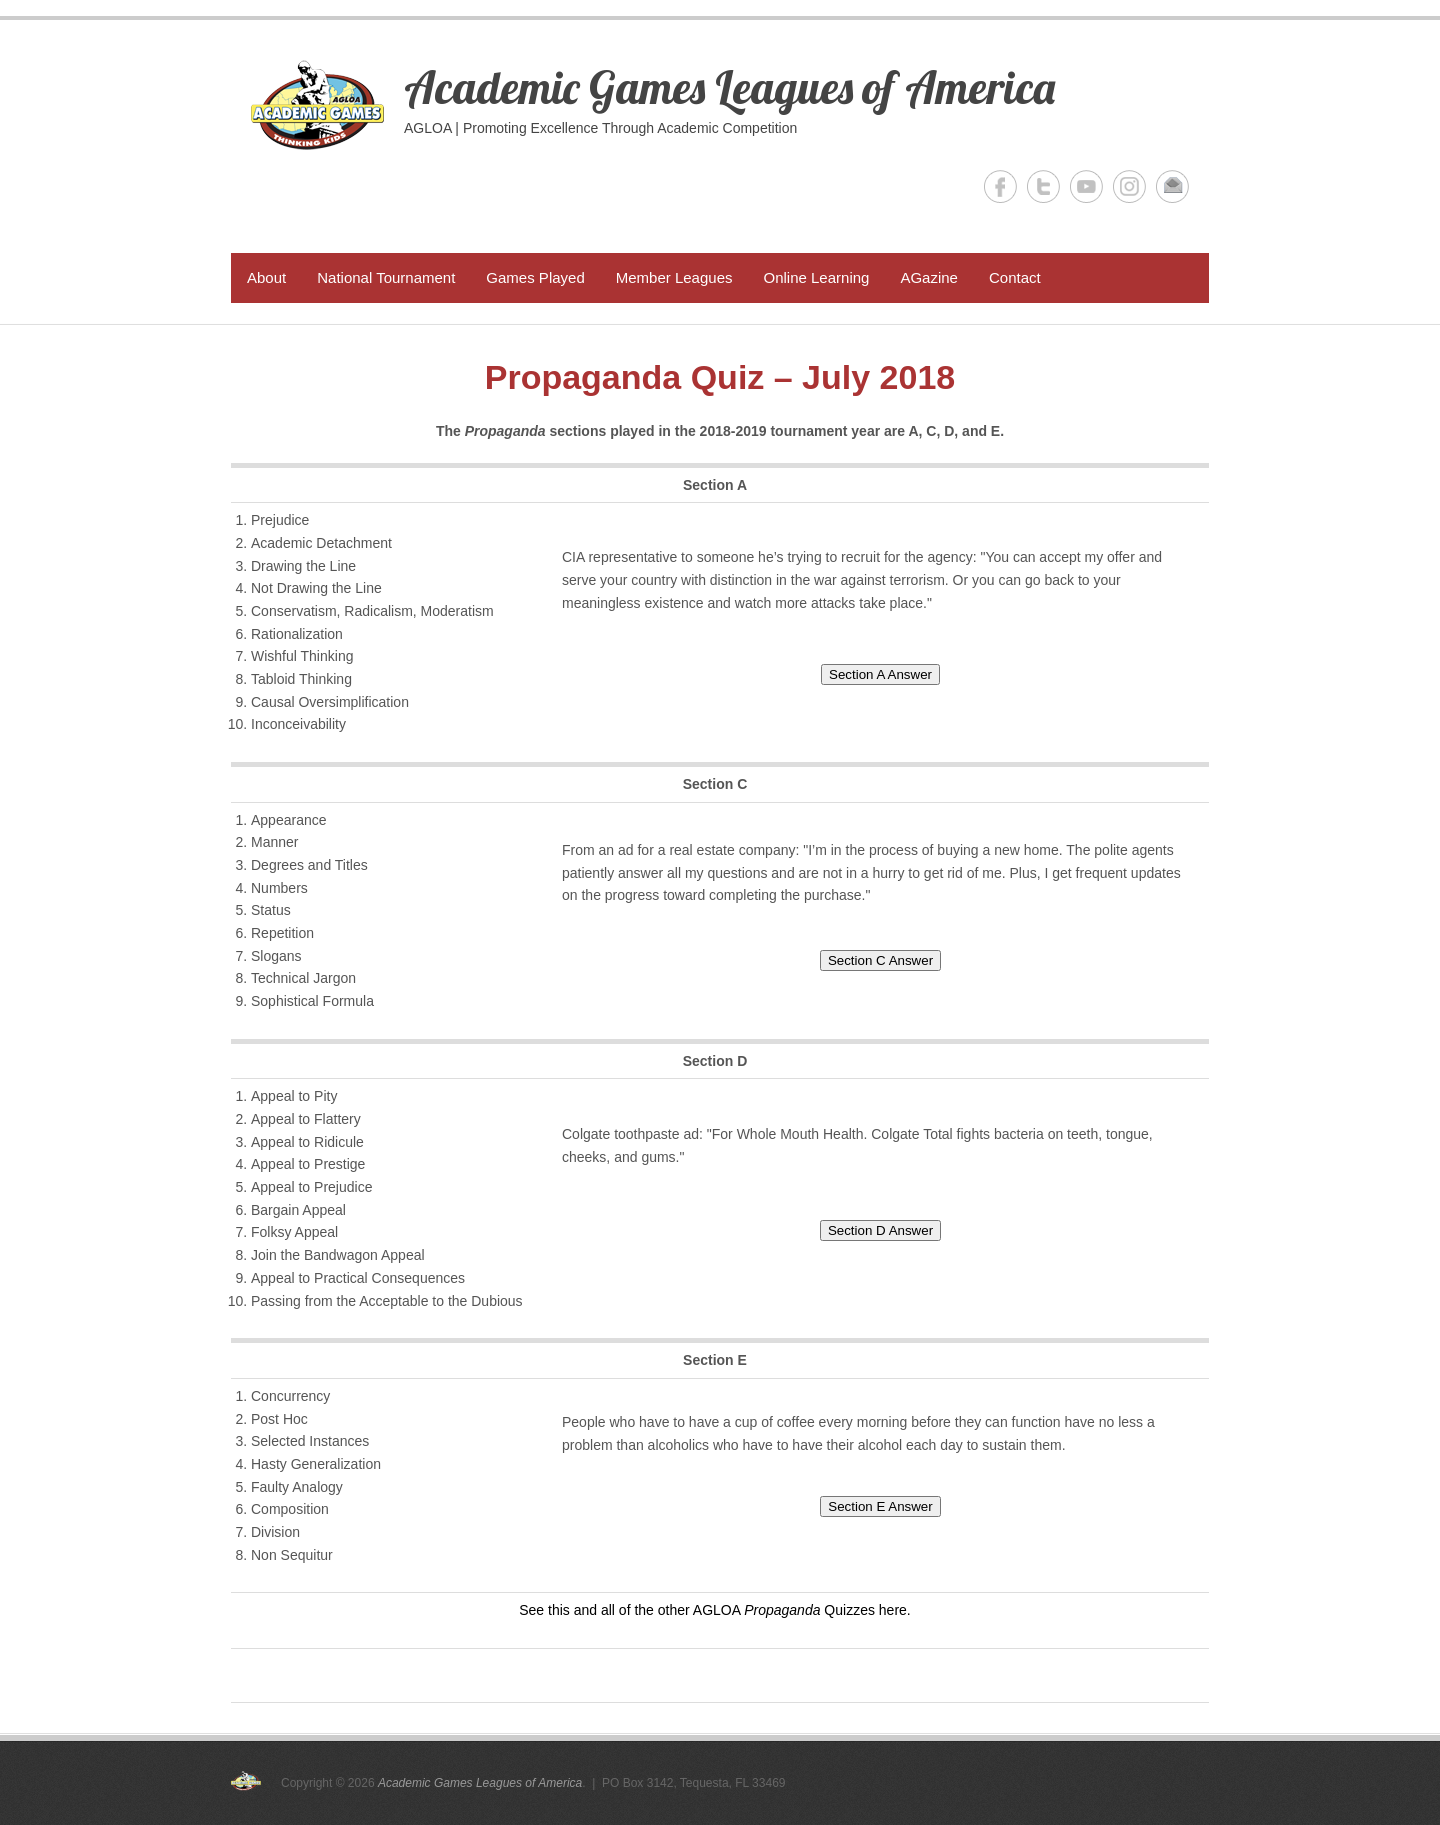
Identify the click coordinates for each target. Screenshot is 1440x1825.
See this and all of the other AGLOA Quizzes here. (715, 1610)
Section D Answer (880, 1230)
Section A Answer (880, 674)
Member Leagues (674, 277)
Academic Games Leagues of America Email (1172, 186)
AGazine (929, 277)
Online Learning (816, 277)
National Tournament (386, 277)
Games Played (535, 277)
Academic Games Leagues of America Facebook (1000, 186)
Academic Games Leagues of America (729, 87)
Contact (1015, 277)
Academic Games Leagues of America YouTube (1086, 186)
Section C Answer (880, 960)
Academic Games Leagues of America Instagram (1129, 186)
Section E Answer (880, 1506)
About (266, 277)
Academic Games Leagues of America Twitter (1043, 186)
